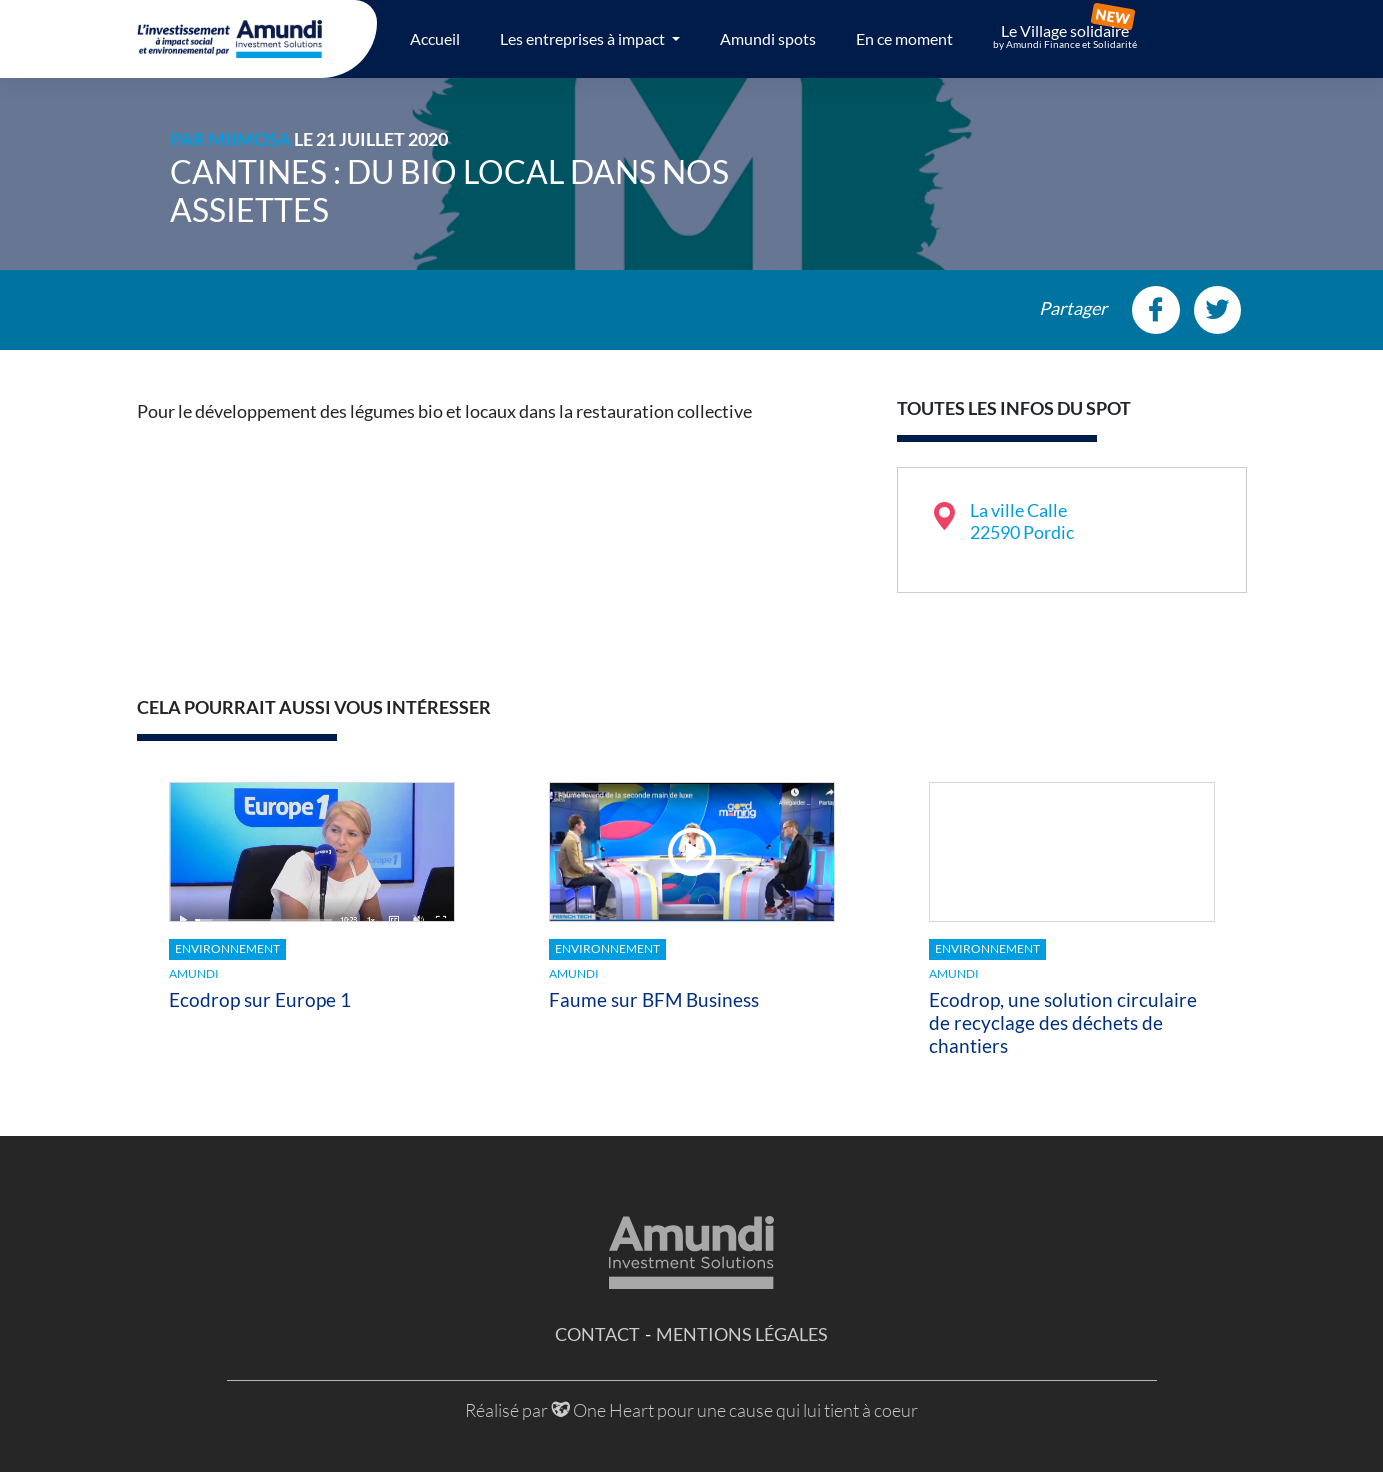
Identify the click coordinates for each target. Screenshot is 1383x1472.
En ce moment (904, 38)
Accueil (435, 38)
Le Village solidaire (1065, 36)
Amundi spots (768, 38)
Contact (597, 1334)
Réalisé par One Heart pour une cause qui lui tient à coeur (691, 1410)
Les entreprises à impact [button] (584, 38)
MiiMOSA (249, 139)
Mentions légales (742, 1334)
